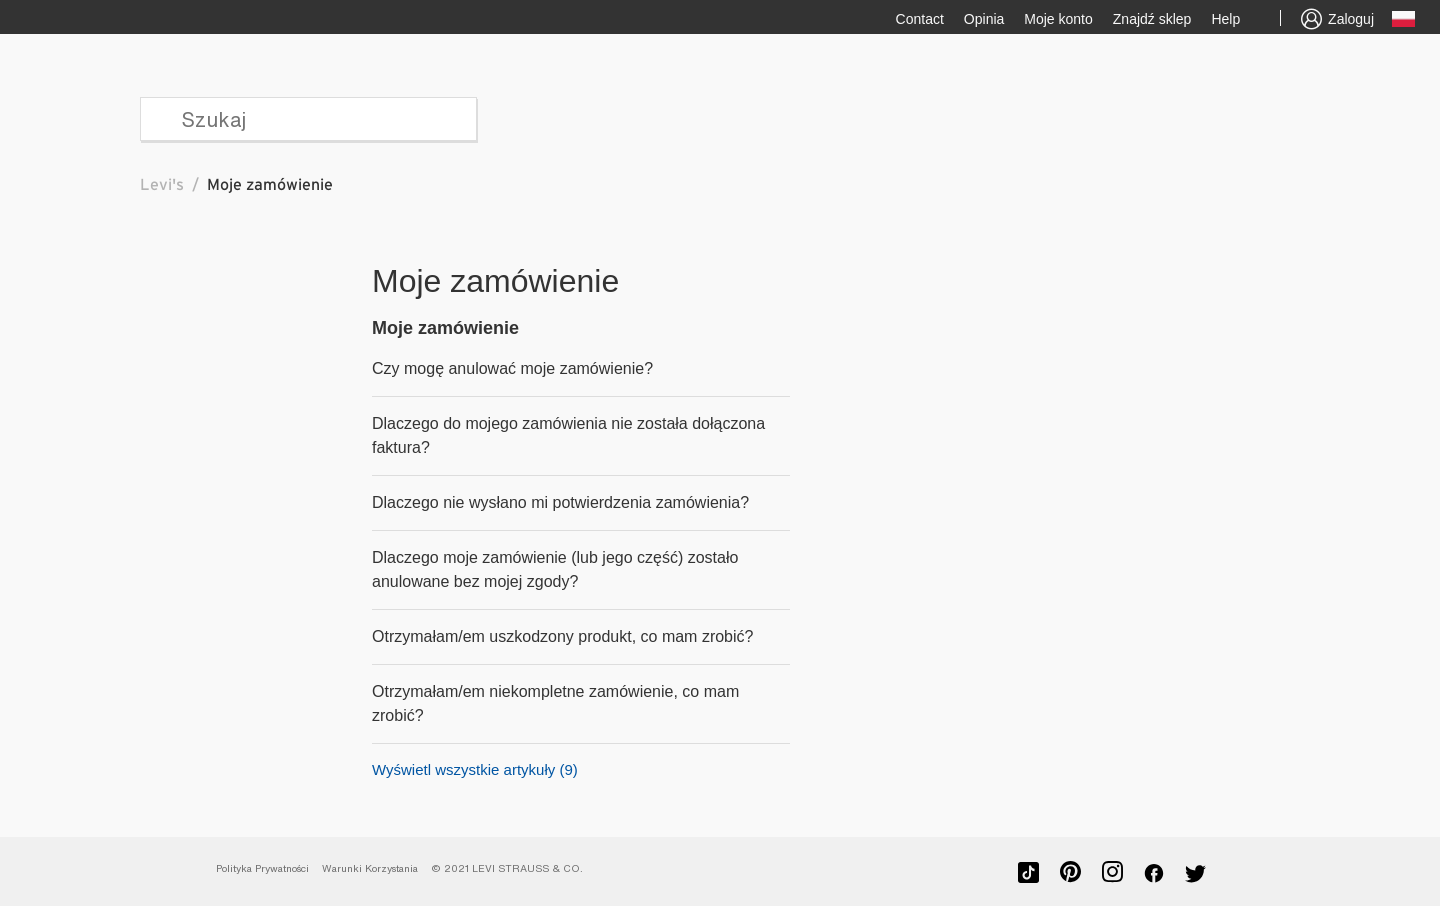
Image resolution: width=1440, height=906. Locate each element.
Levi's (162, 185)
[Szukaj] (308, 119)
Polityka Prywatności (262, 868)
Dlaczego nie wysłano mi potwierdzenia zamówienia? (560, 502)
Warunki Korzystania (370, 868)
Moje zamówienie (445, 328)
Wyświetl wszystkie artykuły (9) (475, 769)
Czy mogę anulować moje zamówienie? (512, 368)
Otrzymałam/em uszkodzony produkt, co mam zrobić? (562, 636)
